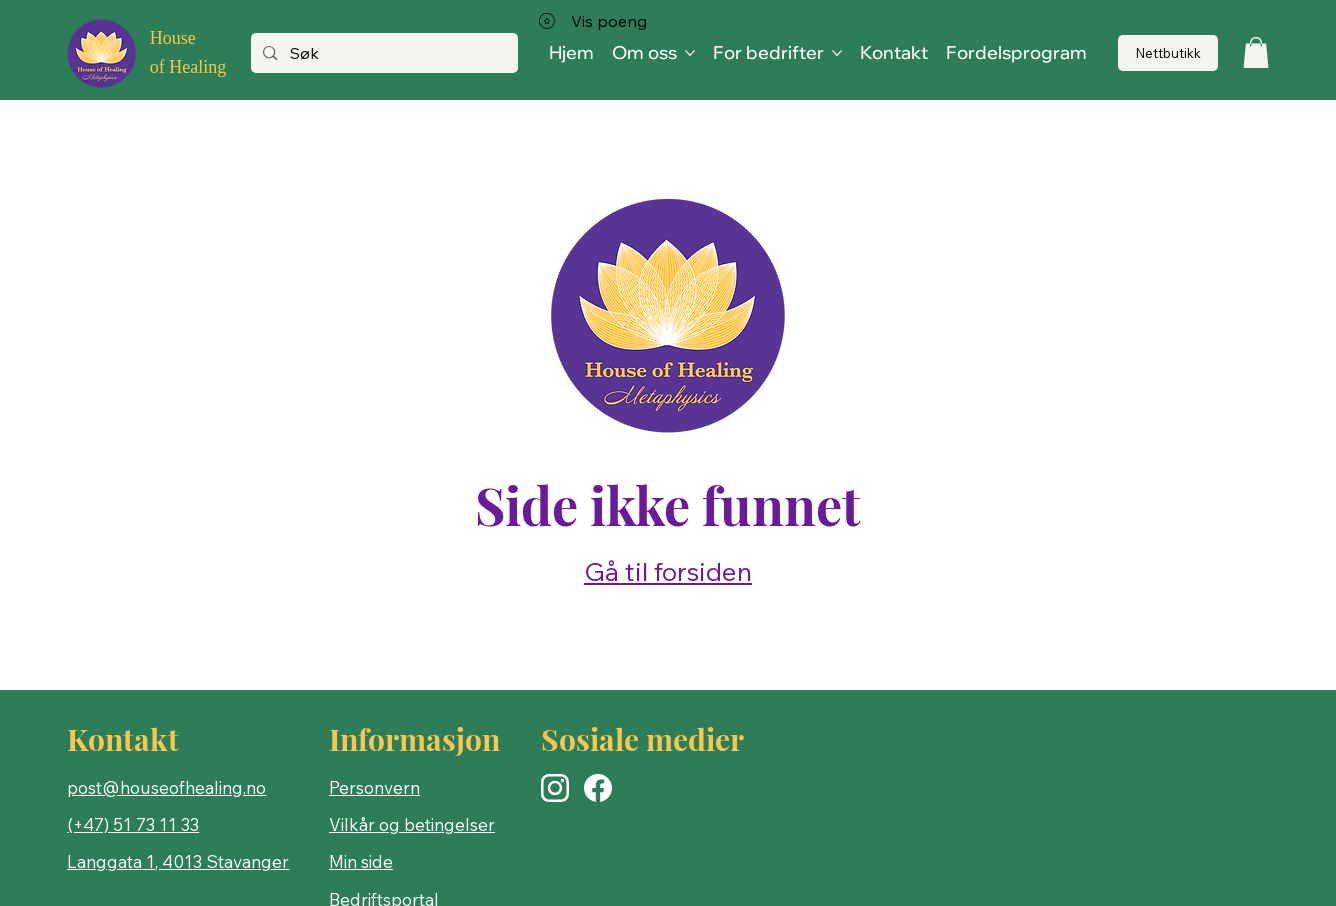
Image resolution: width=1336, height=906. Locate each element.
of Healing (188, 67)
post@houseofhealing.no (166, 787)
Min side (361, 861)
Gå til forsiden (668, 571)
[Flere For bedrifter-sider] (837, 53)
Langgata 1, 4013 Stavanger (178, 861)
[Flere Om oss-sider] (690, 53)
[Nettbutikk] (1168, 53)
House (173, 38)
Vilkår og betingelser (412, 824)
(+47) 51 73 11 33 (133, 824)
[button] (1256, 52)
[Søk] (383, 54)
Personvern (374, 787)
